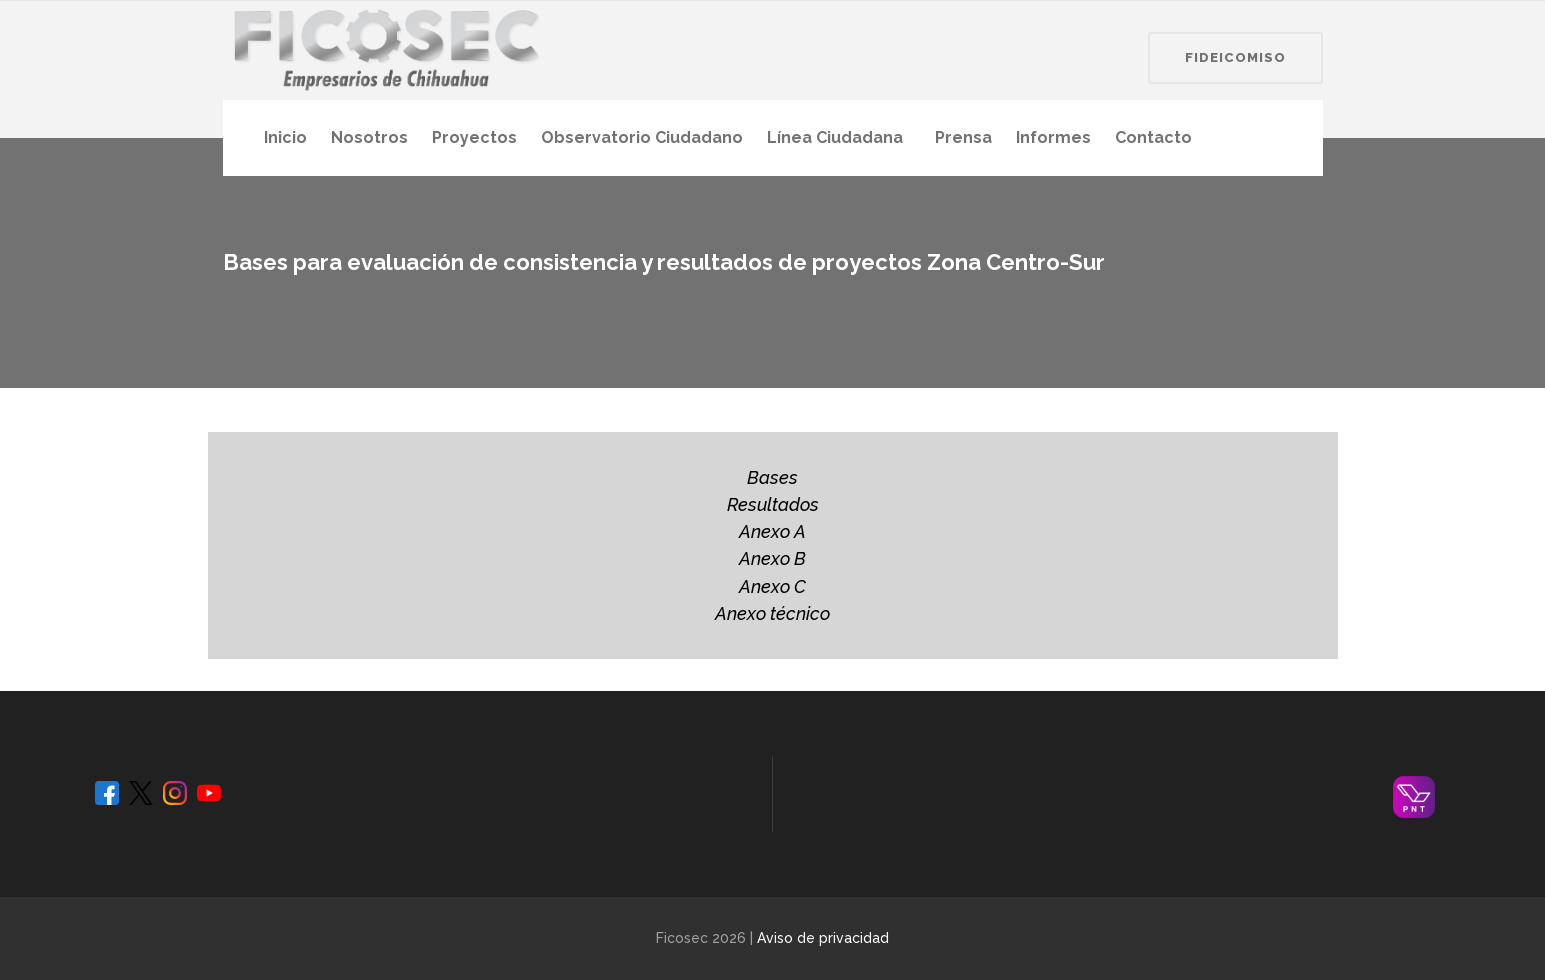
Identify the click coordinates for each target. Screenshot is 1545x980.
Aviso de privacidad (823, 938)
